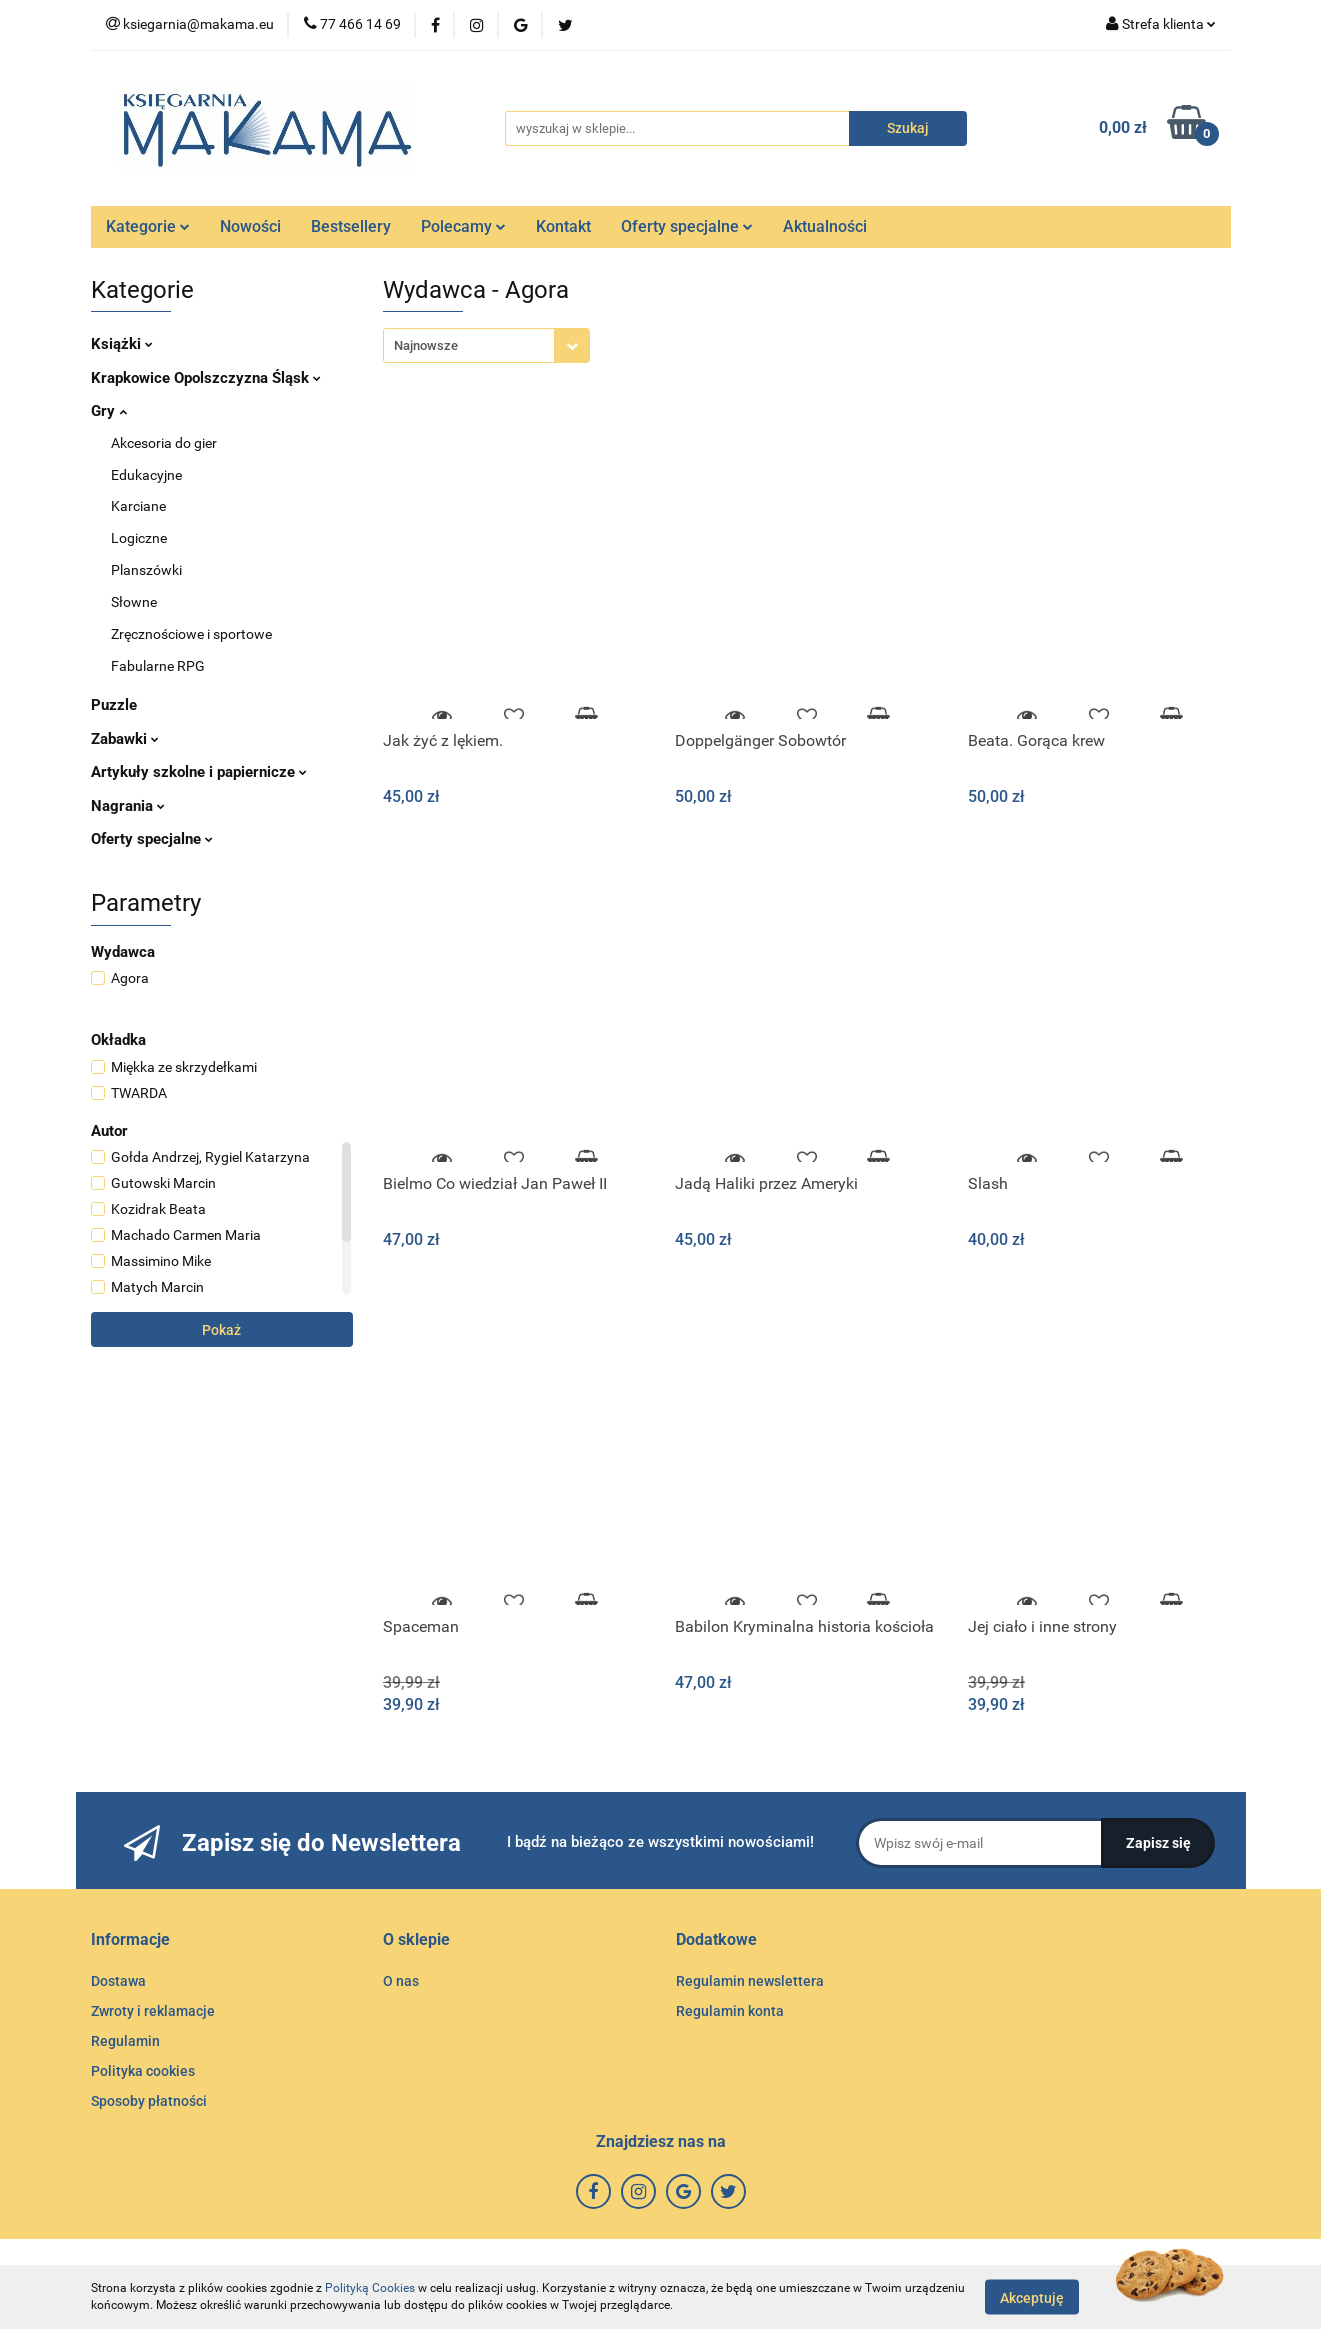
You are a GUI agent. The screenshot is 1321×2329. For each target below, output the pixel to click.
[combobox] (486, 345)
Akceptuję (1032, 2297)
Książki (122, 344)
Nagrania (128, 806)
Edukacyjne (146, 475)
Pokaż (221, 1330)
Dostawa (118, 1981)
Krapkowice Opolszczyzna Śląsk (206, 378)
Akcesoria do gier (164, 443)
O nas (401, 1981)
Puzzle (114, 705)
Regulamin (125, 2041)
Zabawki (125, 739)
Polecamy (463, 226)
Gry (109, 411)
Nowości (250, 226)
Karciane (138, 506)
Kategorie (148, 226)
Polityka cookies (143, 2071)
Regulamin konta (730, 2011)
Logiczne (139, 538)
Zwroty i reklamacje (153, 2011)
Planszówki (146, 570)
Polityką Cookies (370, 2288)
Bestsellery (351, 226)
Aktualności (825, 226)
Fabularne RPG (158, 666)
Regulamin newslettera (750, 1981)
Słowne (134, 602)
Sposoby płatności (149, 2101)
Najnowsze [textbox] (426, 345)
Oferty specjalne (687, 226)
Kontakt (563, 226)
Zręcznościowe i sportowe (191, 634)
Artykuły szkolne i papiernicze (199, 772)
